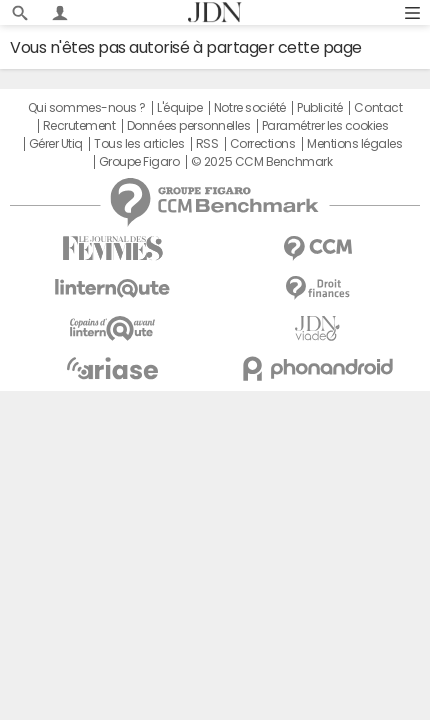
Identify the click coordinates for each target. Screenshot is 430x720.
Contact (378, 108)
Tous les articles (139, 144)
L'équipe (179, 108)
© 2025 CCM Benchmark (261, 162)
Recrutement (79, 126)
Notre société (250, 108)
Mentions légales (354, 144)
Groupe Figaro (139, 162)
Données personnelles (188, 126)
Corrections (263, 144)
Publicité (320, 108)
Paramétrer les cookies (325, 126)
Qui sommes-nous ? (87, 108)
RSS (207, 144)
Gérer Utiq (56, 144)
